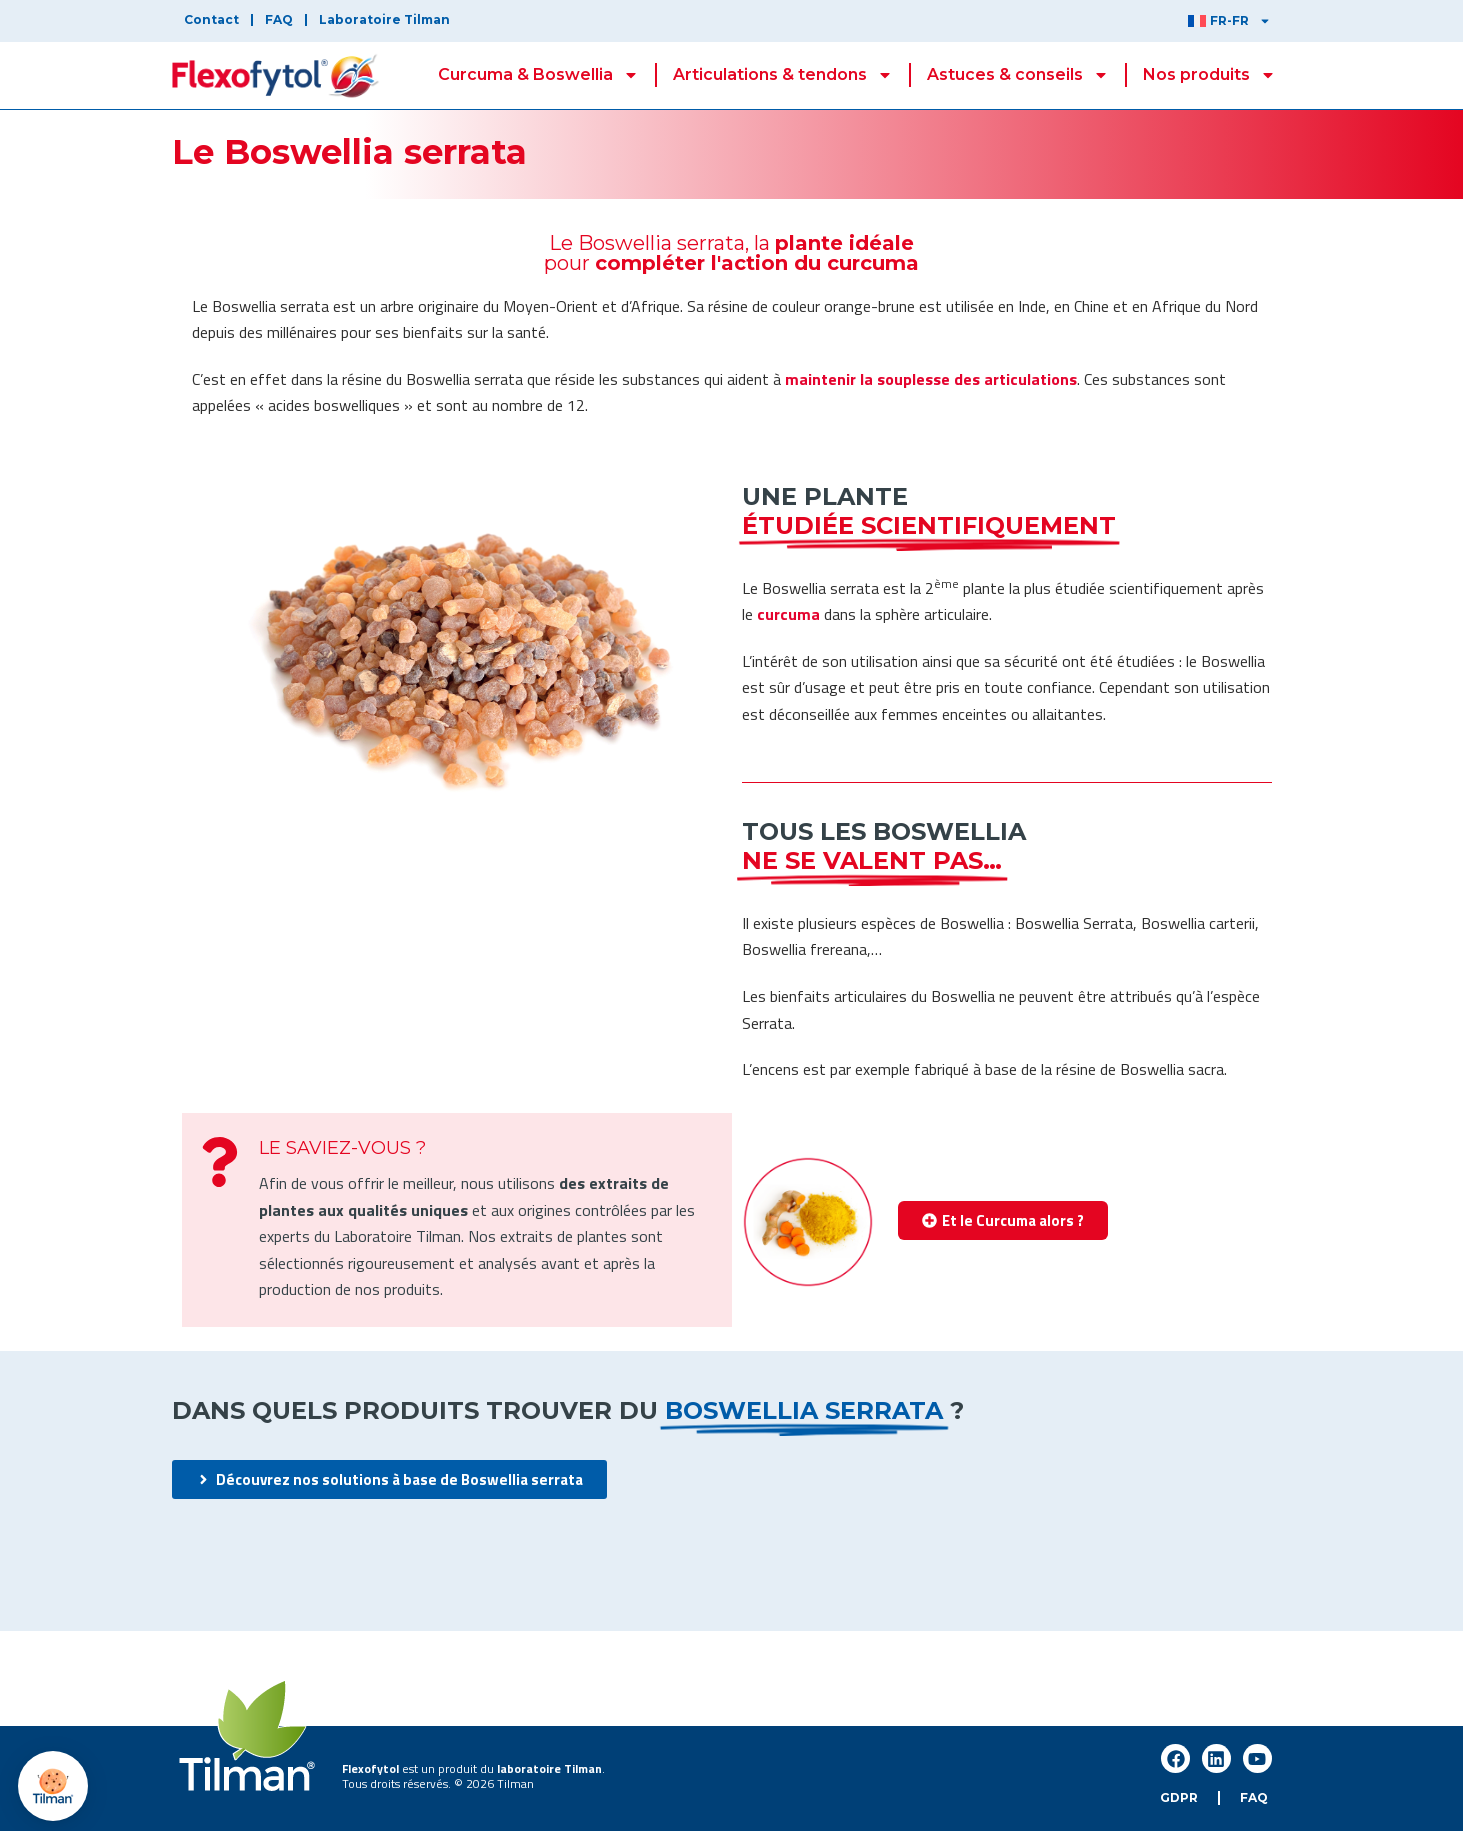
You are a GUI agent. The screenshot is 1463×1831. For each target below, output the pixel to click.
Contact (211, 19)
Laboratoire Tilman (384, 19)
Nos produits (1209, 75)
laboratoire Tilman (549, 1768)
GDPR (1179, 1797)
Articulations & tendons (783, 75)
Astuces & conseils (1018, 75)
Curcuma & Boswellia (538, 75)
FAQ (279, 19)
